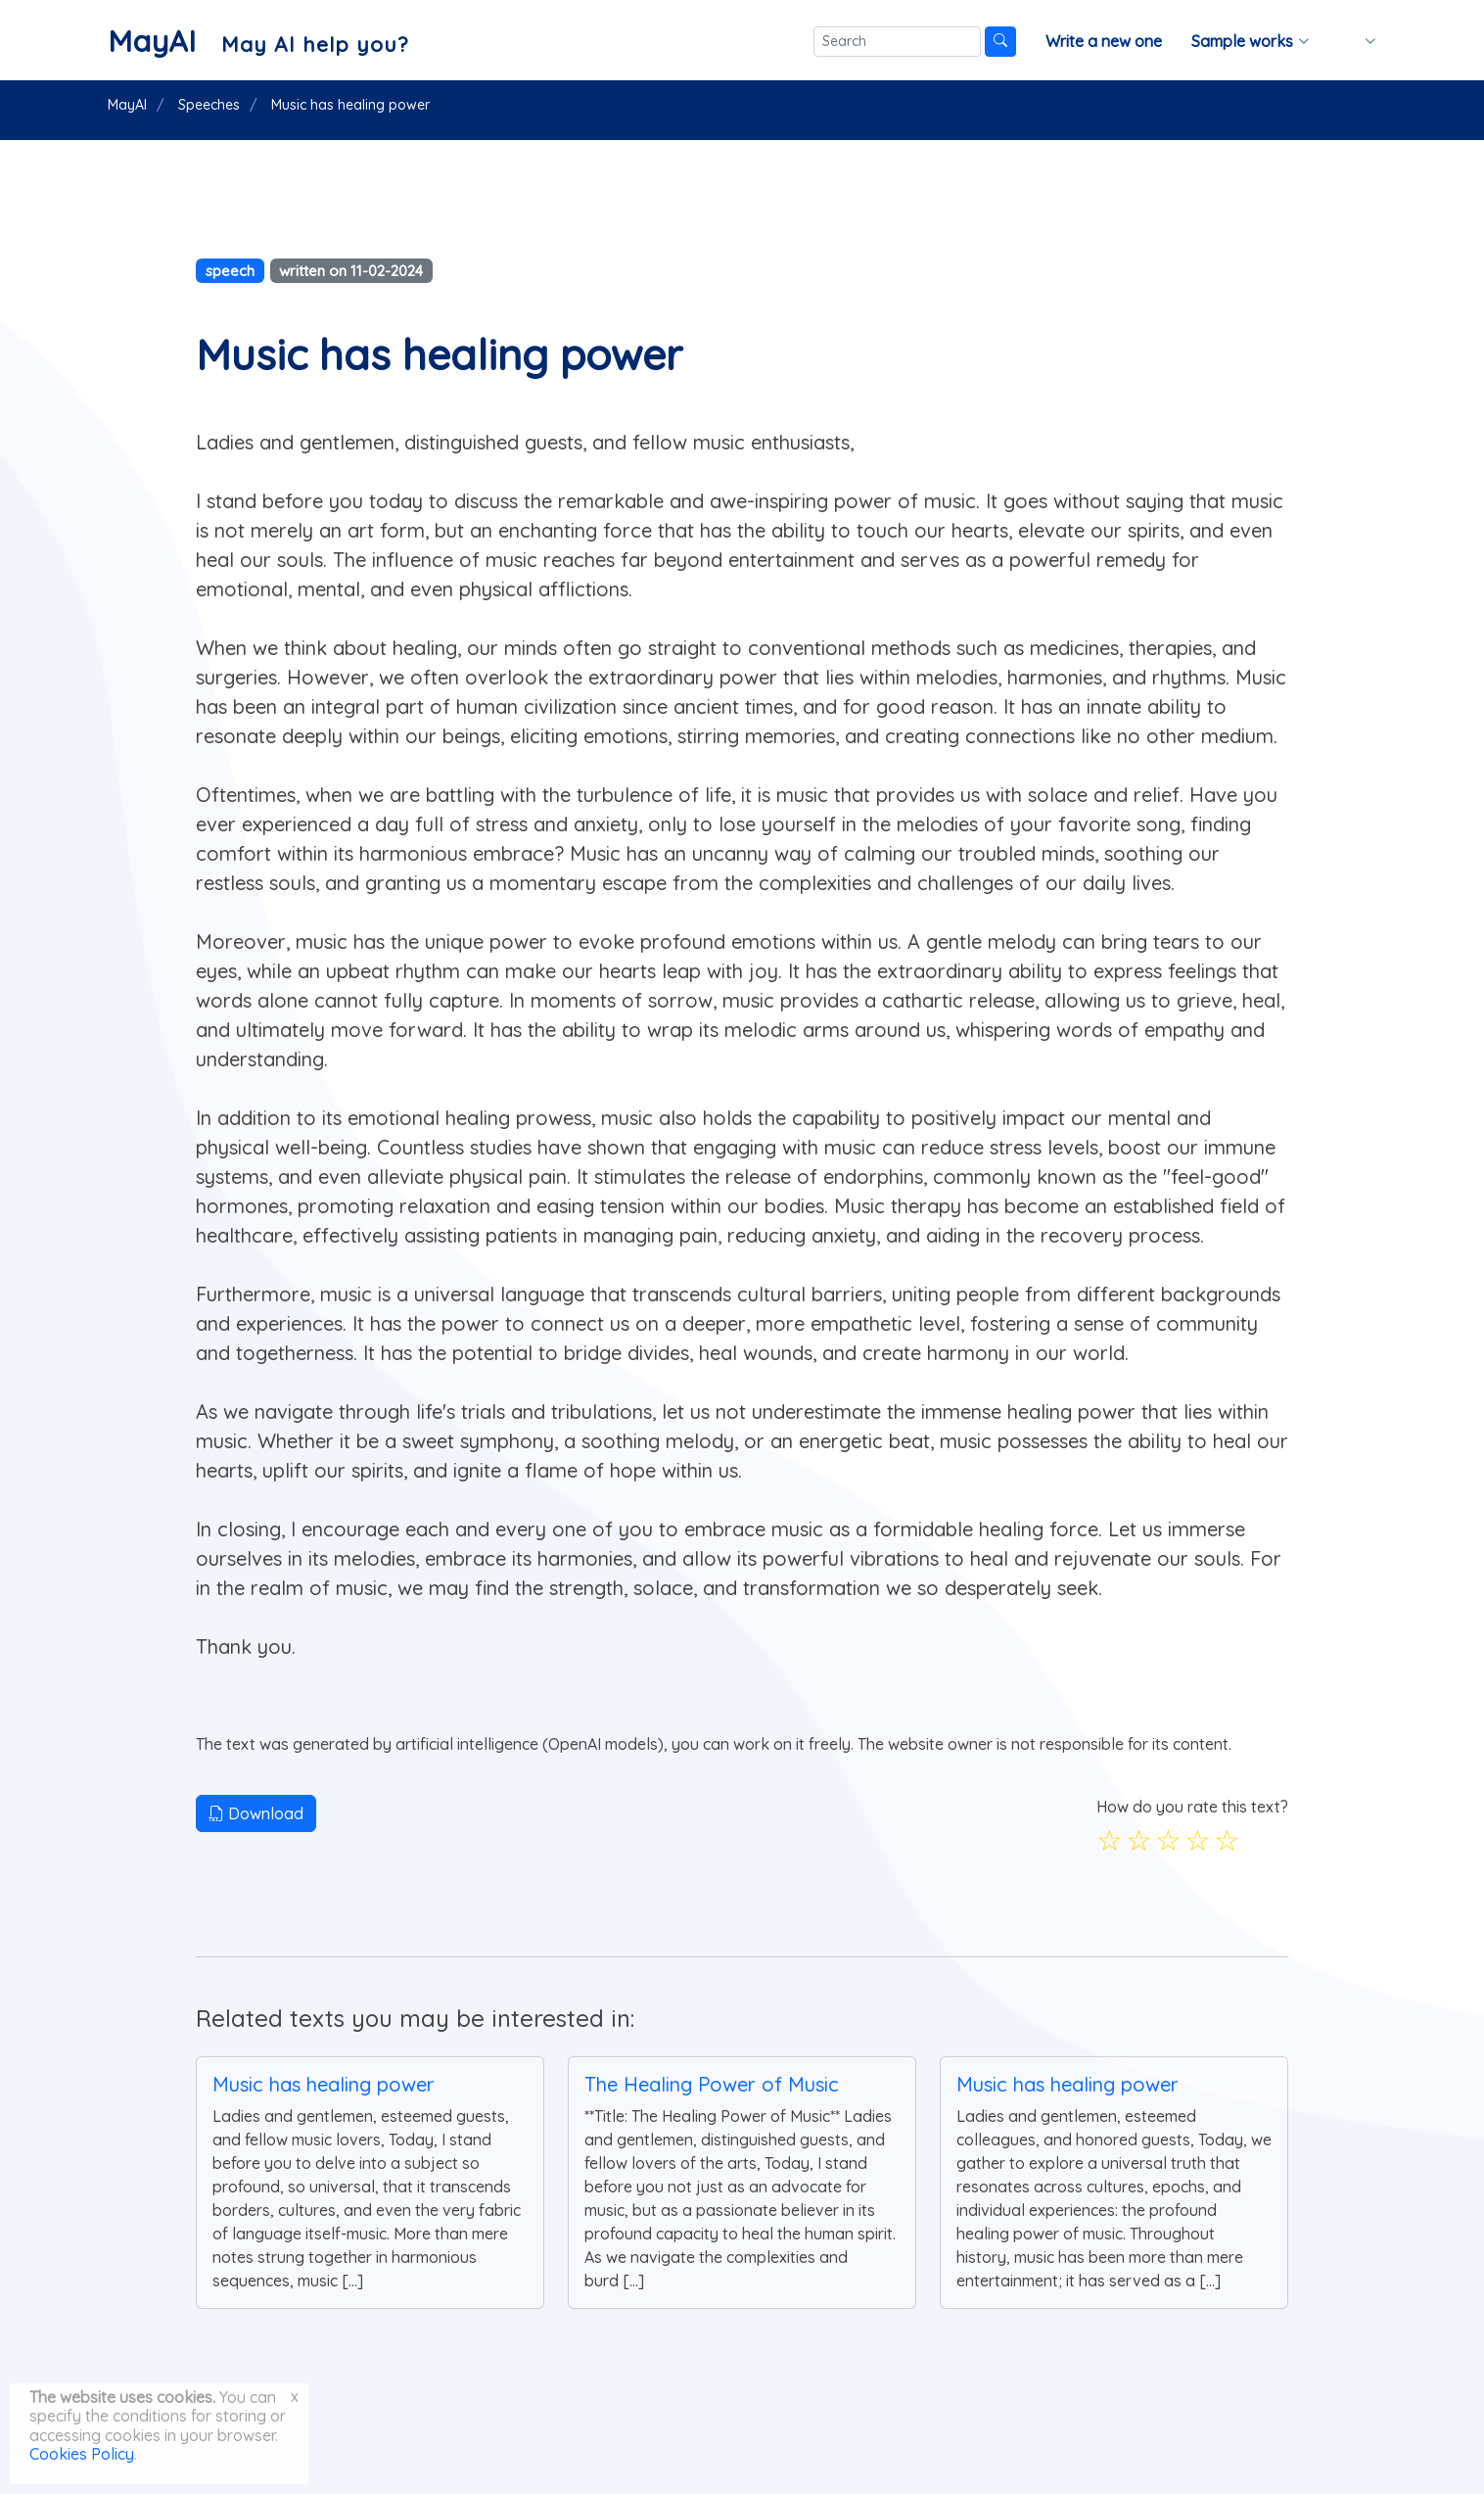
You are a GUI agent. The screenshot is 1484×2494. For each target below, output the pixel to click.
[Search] (897, 41)
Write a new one (1103, 41)
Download (256, 1813)
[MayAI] (258, 41)
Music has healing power (323, 2084)
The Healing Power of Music (711, 2084)
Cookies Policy (81, 2454)
